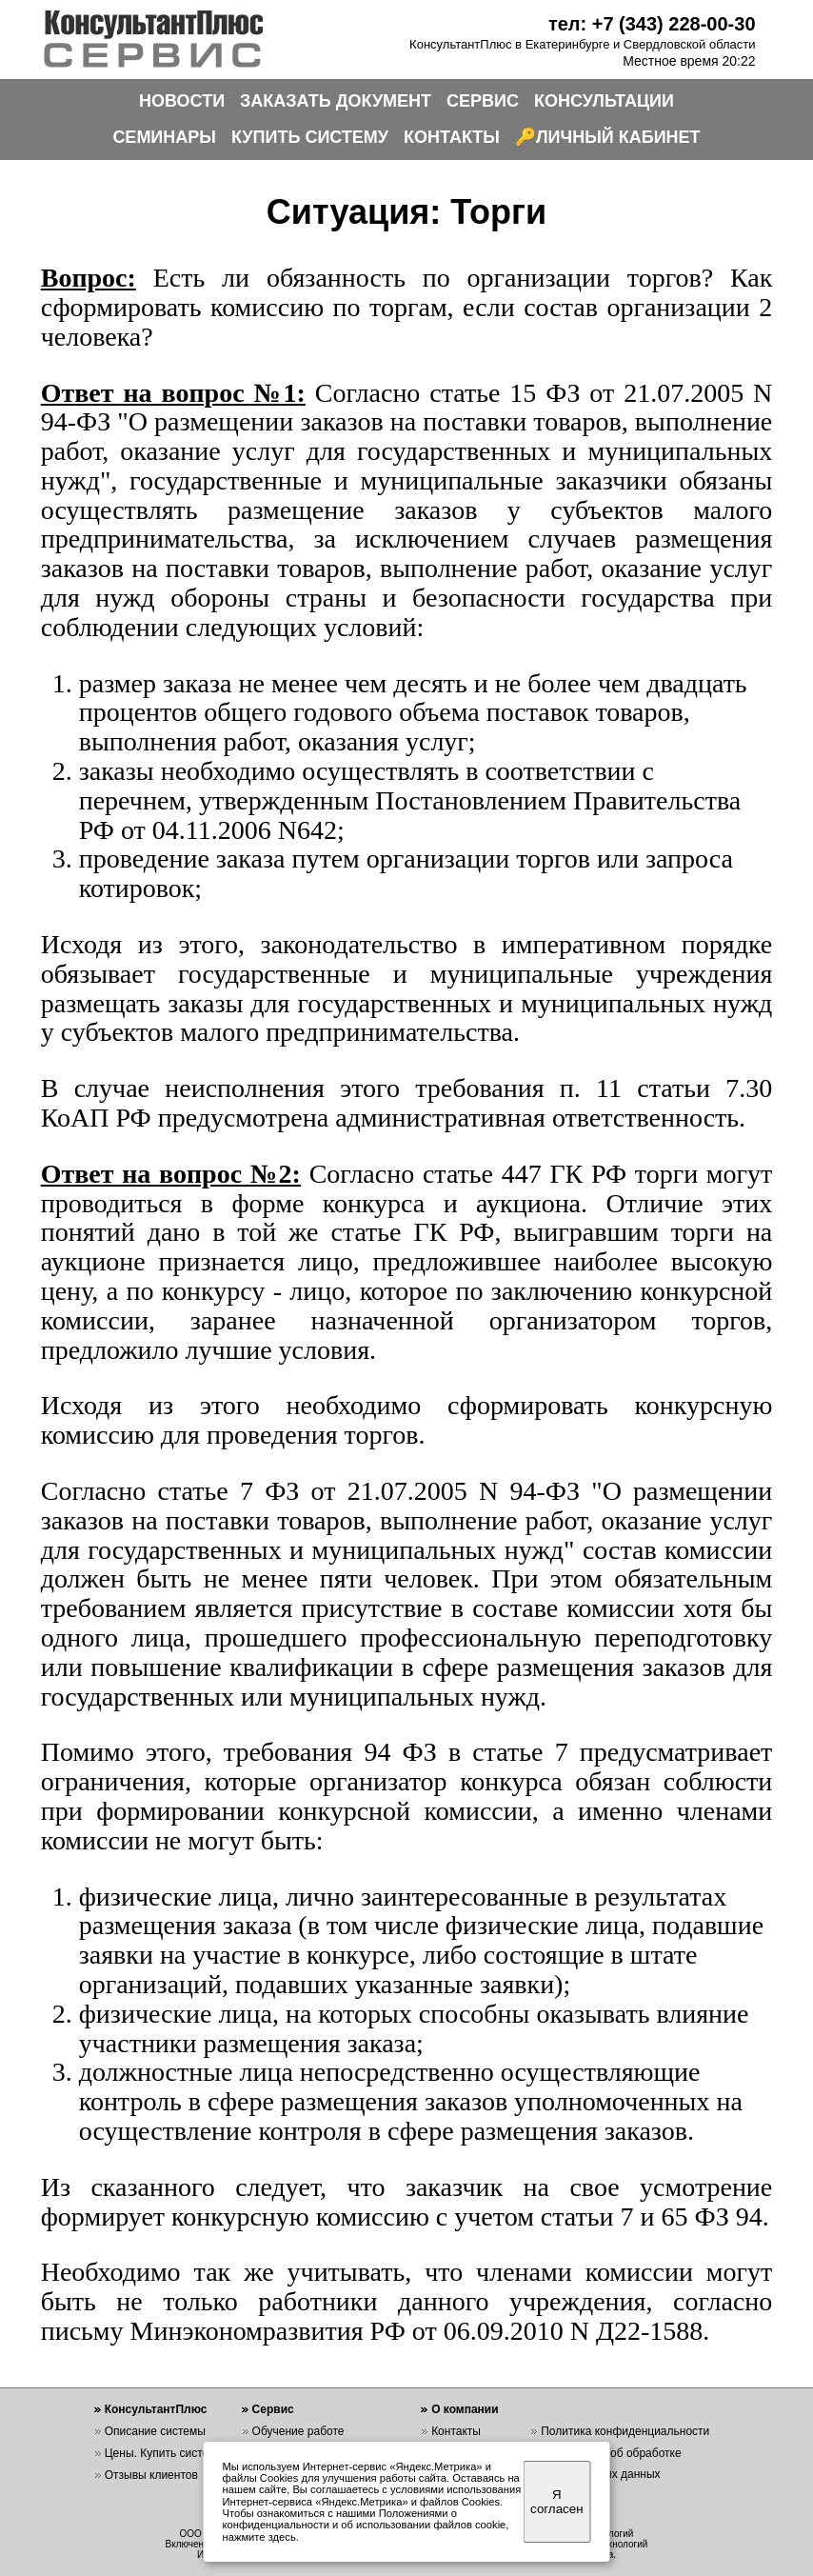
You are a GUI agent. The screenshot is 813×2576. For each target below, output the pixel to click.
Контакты (456, 2431)
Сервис (273, 2409)
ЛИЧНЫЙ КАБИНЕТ (618, 137)
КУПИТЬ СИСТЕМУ (309, 137)
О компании (465, 2409)
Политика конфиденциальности (625, 2431)
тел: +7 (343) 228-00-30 (652, 23)
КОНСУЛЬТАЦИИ (604, 100)
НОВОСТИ (182, 100)
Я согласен (556, 2501)
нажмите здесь (259, 2537)
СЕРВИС (482, 100)
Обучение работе (298, 2431)
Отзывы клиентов (151, 2475)
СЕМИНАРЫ (164, 137)
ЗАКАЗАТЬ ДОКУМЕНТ (335, 100)
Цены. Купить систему (164, 2453)
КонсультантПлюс (156, 2409)
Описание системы (155, 2431)
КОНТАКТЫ (452, 137)
